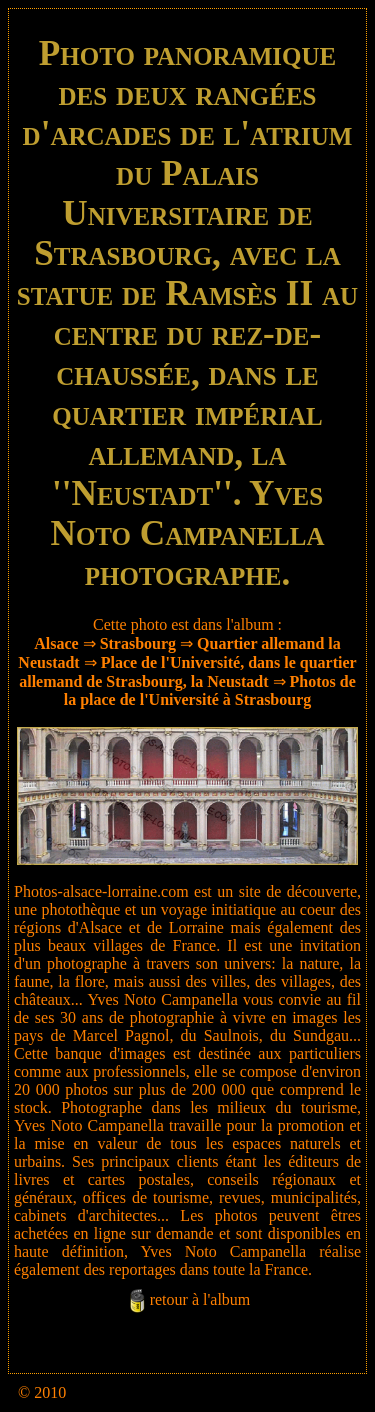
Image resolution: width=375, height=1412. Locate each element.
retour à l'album (200, 1300)
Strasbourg (138, 643)
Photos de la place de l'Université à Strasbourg (210, 690)
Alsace (56, 643)
